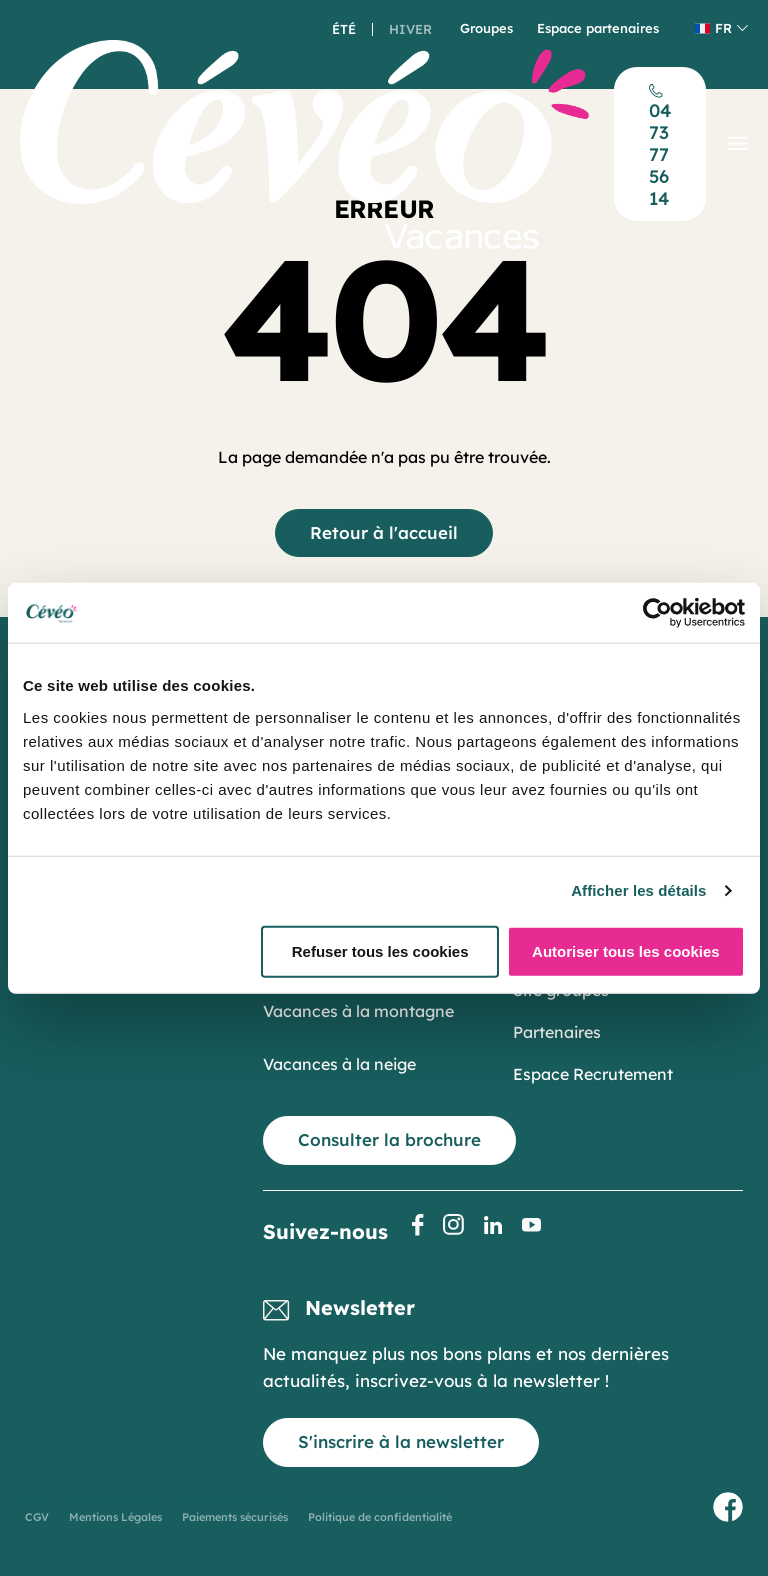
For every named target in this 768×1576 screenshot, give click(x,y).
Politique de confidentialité (380, 1517)
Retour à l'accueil (384, 532)
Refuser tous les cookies (380, 950)
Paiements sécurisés (235, 1517)
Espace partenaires (598, 28)
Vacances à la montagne (358, 1011)
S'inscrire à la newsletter (401, 1441)
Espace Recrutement (593, 1074)
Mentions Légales (115, 1517)
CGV (37, 1517)
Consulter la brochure (389, 1139)
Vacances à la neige (339, 1064)
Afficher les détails (638, 890)
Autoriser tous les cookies (626, 950)
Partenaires (557, 1032)
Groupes (486, 28)
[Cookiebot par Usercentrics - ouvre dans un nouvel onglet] (657, 613)
